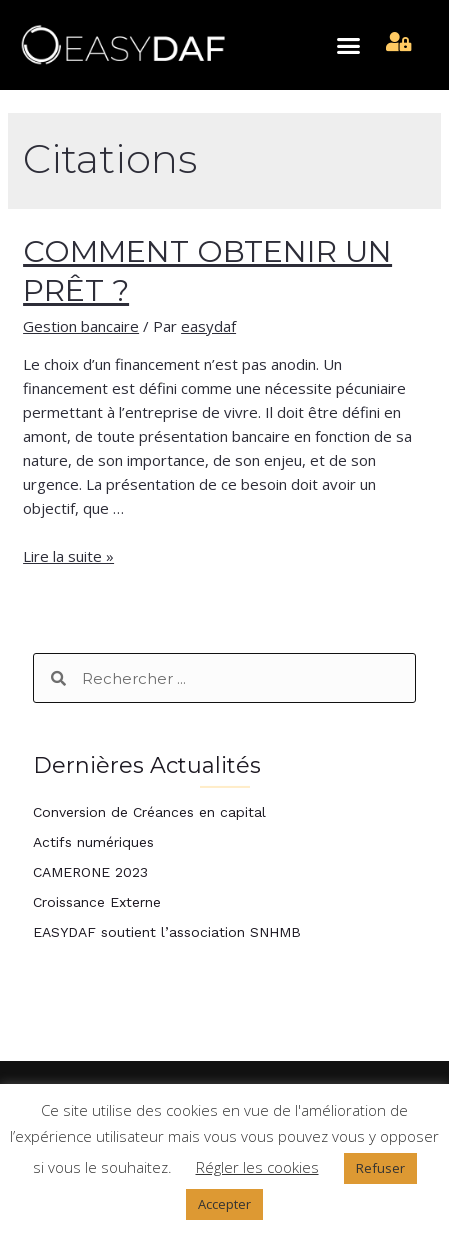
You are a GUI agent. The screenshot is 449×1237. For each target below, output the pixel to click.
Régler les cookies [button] (257, 1167)
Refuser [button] (380, 1168)
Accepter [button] (224, 1204)
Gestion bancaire (81, 326)
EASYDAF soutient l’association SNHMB (167, 932)
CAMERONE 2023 (90, 872)
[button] (349, 45)
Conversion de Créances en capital (149, 812)
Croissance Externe (97, 902)
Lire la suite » (68, 556)
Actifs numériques (93, 842)
